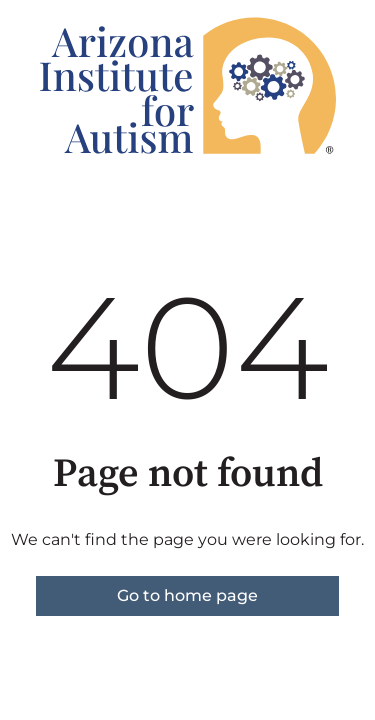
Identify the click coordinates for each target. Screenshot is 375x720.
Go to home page (187, 595)
